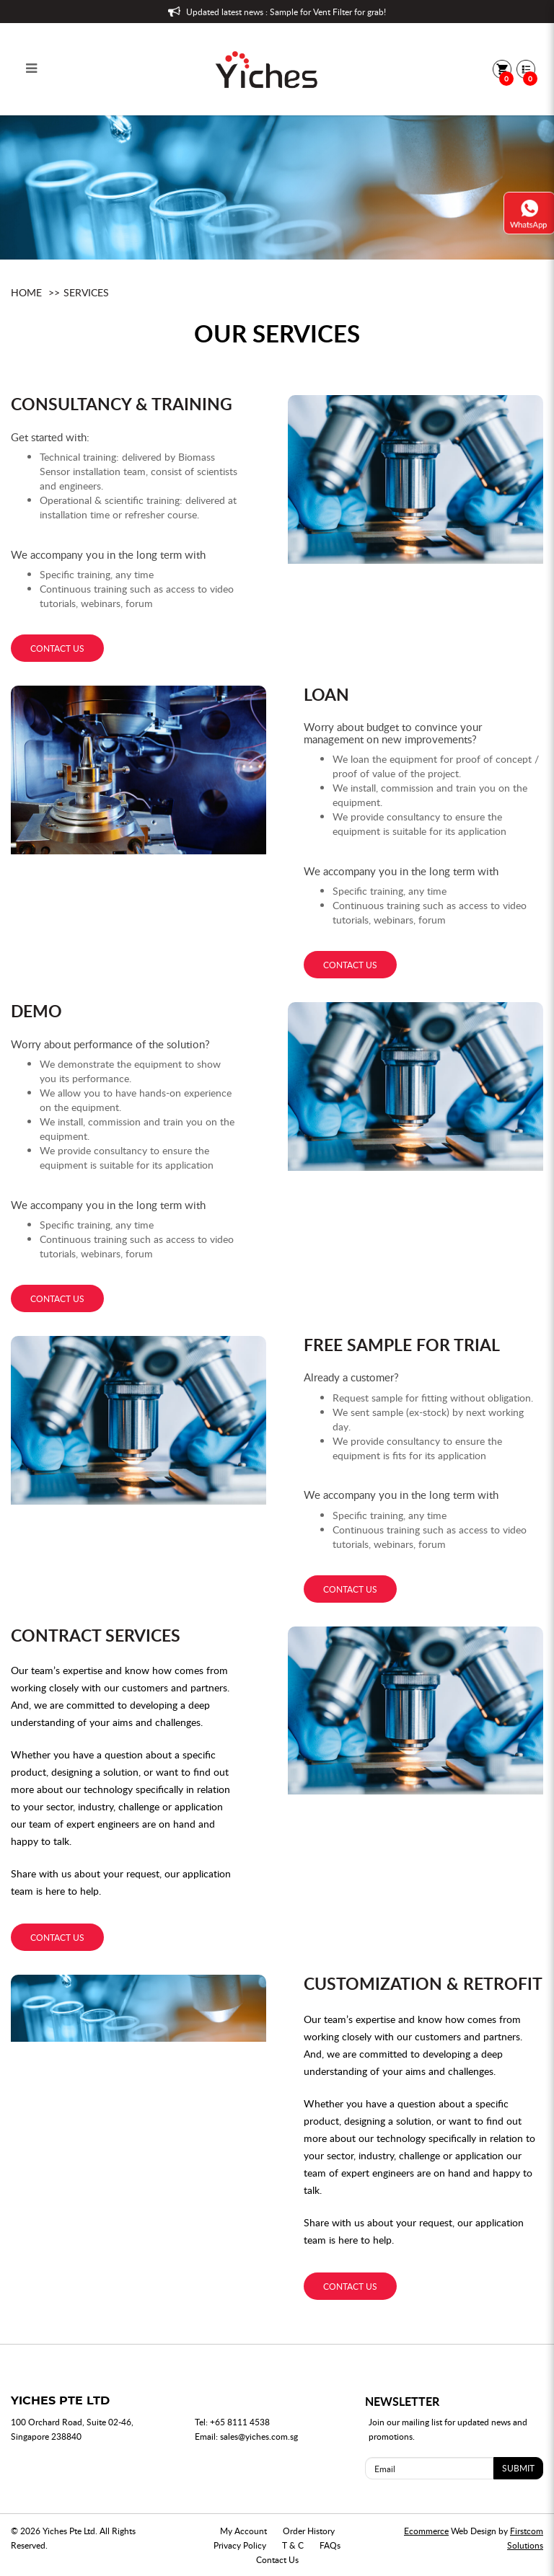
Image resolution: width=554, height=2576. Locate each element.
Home (26, 292)
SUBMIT (518, 2468)
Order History (309, 2530)
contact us (57, 648)
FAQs (330, 2545)
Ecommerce (426, 2530)
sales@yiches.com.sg (259, 2436)
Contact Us (277, 2559)
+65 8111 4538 (240, 2421)
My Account (243, 2530)
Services (86, 292)
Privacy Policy (240, 2545)
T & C (293, 2545)
